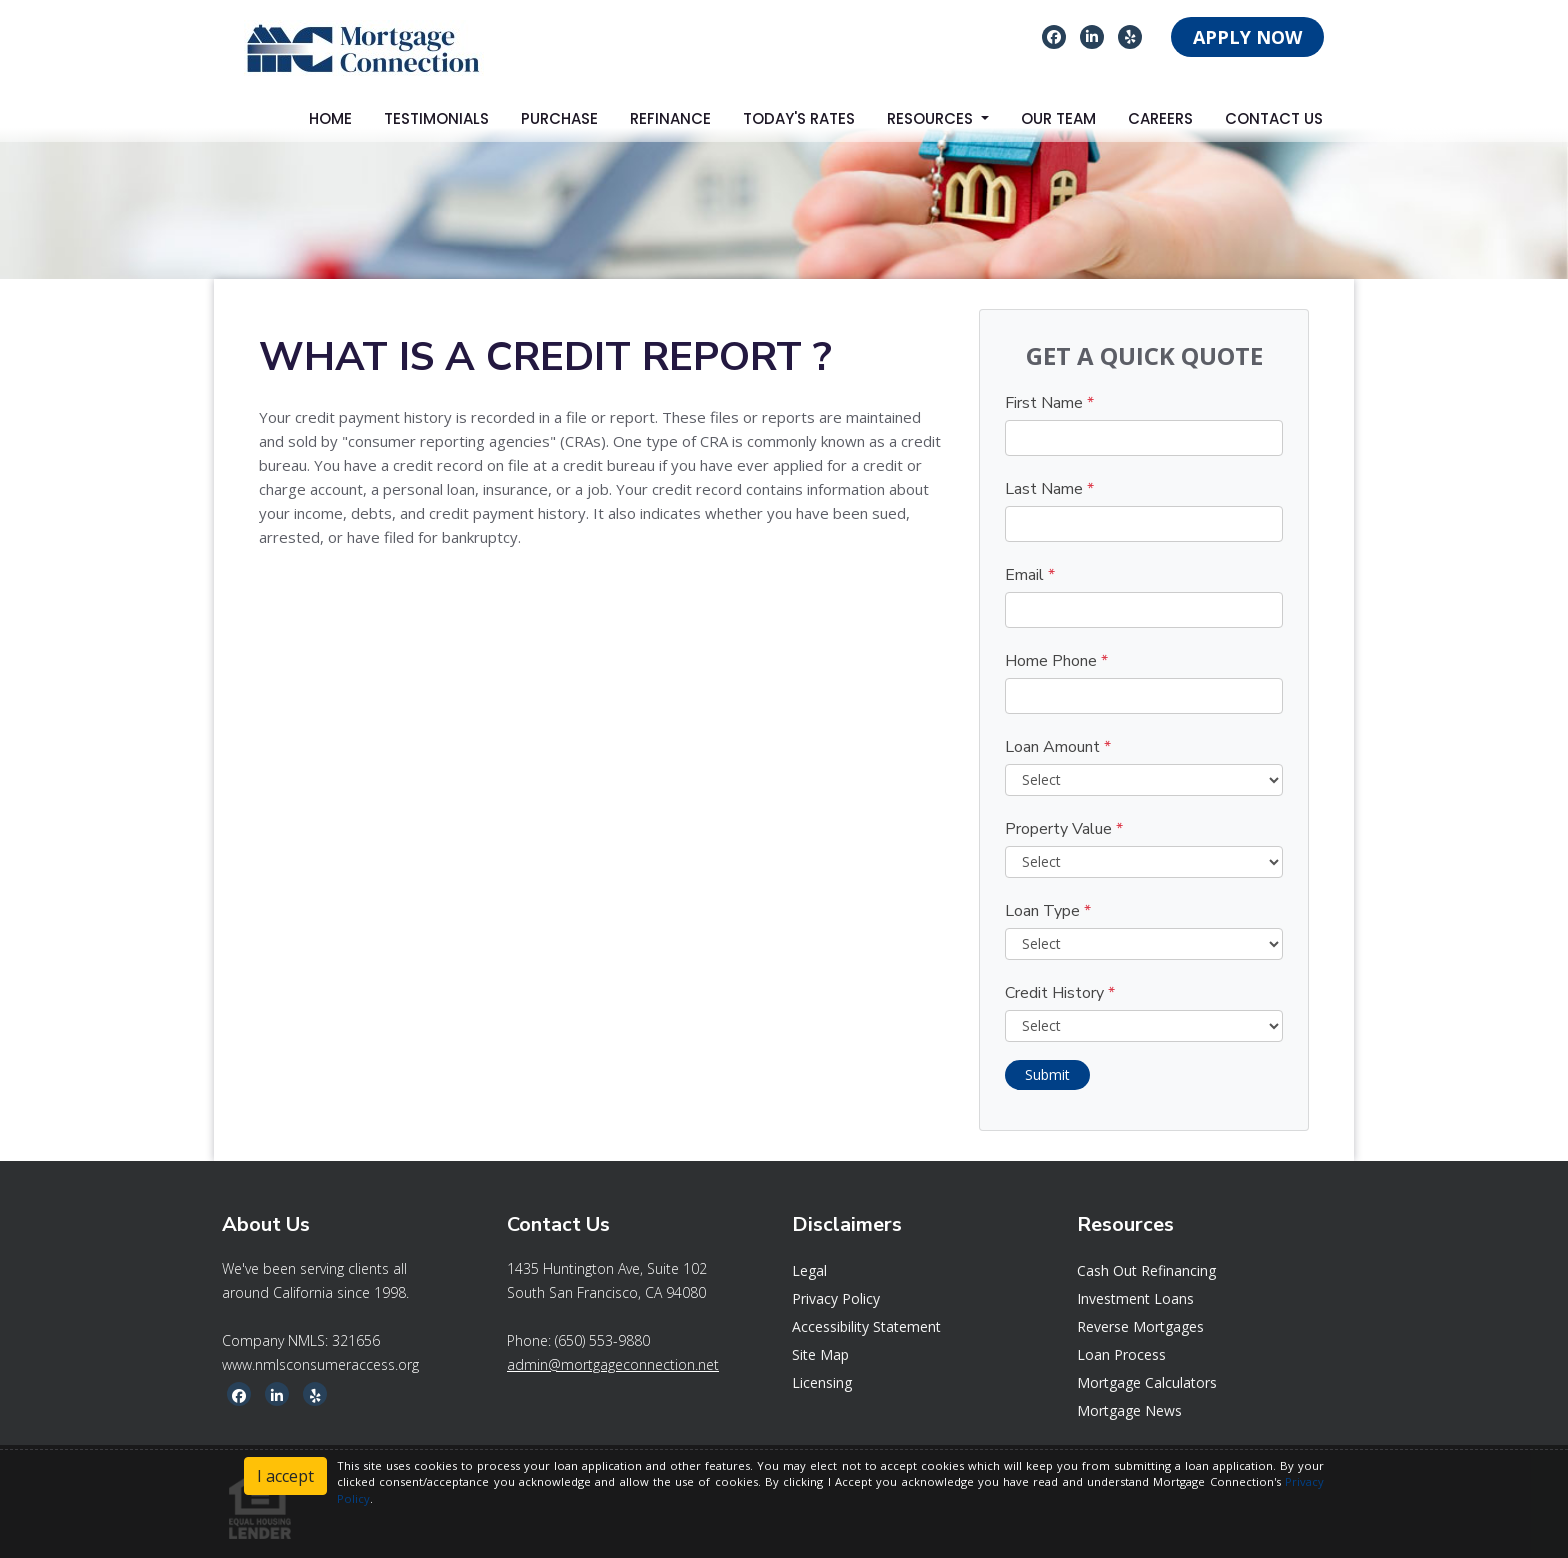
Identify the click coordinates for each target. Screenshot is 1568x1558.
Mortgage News (1129, 1410)
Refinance (670, 118)
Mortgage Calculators (1147, 1382)
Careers (1160, 118)
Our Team (1058, 118)
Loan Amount (1058, 747)
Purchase (559, 118)
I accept (285, 1476)
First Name (1049, 403)
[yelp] (1130, 36)
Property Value (1064, 829)
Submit (1047, 1074)
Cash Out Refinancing (1146, 1270)
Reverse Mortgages (1140, 1326)
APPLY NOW (1247, 37)
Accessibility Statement (866, 1326)
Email (1030, 575)
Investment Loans (1135, 1298)
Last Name (1049, 489)
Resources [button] (932, 118)
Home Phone (1056, 661)
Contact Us (1274, 118)
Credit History (1060, 993)
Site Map (820, 1354)
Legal (809, 1270)
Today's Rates (799, 118)
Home (330, 118)
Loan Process (1121, 1354)
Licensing (822, 1382)
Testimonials (436, 118)
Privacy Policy (836, 1298)
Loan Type (1048, 911)
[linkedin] (1092, 36)
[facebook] (1054, 36)
